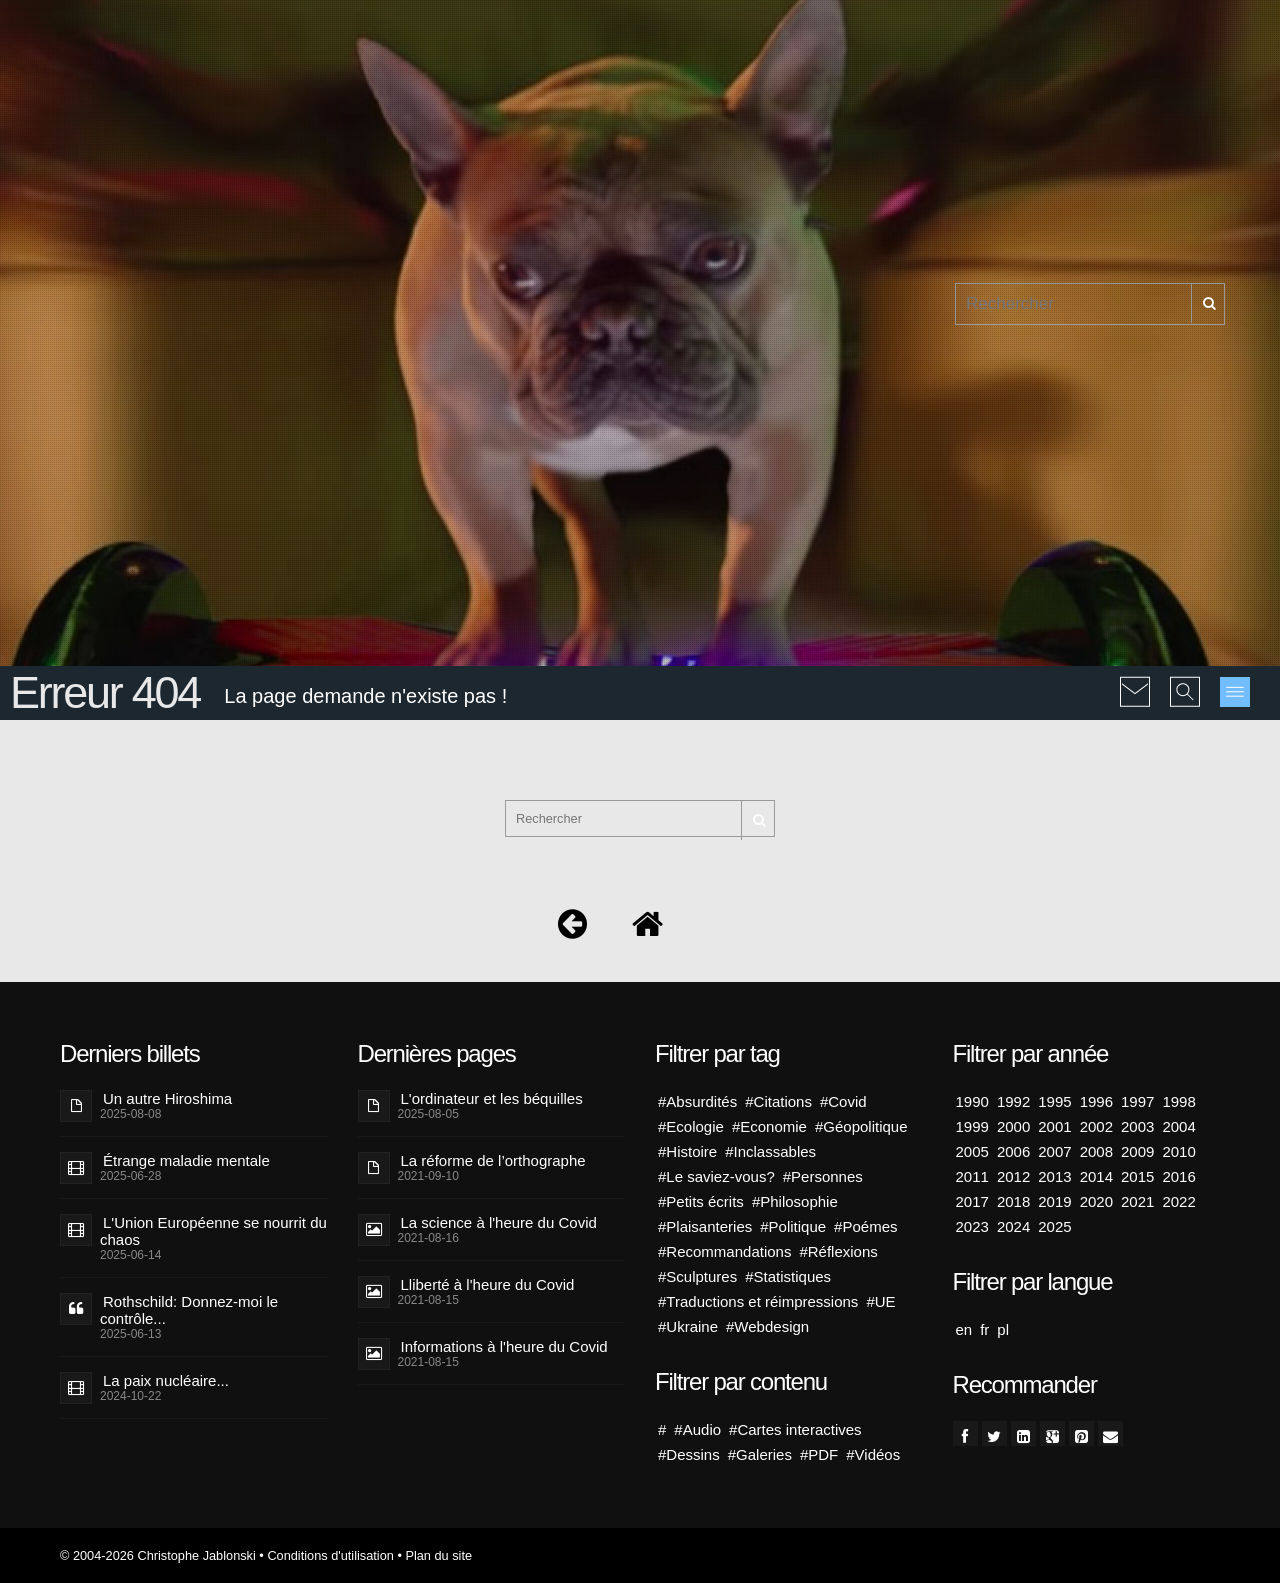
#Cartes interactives (795, 1429)
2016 (1178, 1176)
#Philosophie (795, 1201)
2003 (1137, 1126)
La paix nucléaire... (166, 1380)
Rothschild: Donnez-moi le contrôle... (189, 1310)
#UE (880, 1301)
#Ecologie (691, 1126)
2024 (1013, 1226)
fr (984, 1329)
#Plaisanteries (705, 1226)
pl (1003, 1329)
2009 (1137, 1151)
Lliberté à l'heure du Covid (488, 1284)
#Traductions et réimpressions (758, 1301)
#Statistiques (788, 1276)
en (964, 1329)
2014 (1096, 1176)
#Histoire (687, 1151)
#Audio (697, 1429)
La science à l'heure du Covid (499, 1222)
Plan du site (438, 1555)
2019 (1054, 1201)
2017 (972, 1201)
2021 (1137, 1201)
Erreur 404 (105, 692)
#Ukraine (688, 1326)
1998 (1178, 1101)
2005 (972, 1151)
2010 (1178, 1151)
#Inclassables (770, 1151)
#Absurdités (697, 1101)
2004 (1178, 1126)
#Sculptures (697, 1276)
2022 (1178, 1201)
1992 (1013, 1101)
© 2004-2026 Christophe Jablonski (158, 1555)
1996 (1096, 1101)
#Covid (843, 1101)
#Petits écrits (701, 1201)
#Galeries (760, 1454)
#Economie (769, 1126)
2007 (1054, 1151)
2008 (1096, 1151)
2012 (1013, 1176)
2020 (1096, 1201)
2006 (1013, 1151)
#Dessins (689, 1454)
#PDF (819, 1454)
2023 (972, 1226)
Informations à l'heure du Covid (504, 1346)
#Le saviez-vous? (716, 1176)
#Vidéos (873, 1454)
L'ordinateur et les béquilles (492, 1098)
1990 (972, 1101)
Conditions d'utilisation (330, 1555)
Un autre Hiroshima (167, 1098)
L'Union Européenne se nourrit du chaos (213, 1231)
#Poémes (865, 1226)
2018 (1013, 1201)
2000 (1013, 1126)
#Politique (793, 1226)
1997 (1137, 1101)
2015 (1137, 1176)
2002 (1096, 1126)
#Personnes (823, 1176)
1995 (1054, 1101)
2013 (1054, 1176)
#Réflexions (838, 1251)
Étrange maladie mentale (186, 1160)
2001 (1054, 1126)
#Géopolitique (861, 1126)
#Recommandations (724, 1251)
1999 (972, 1126)
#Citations (778, 1101)
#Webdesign (767, 1326)
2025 (1054, 1226)
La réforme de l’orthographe (493, 1160)
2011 (972, 1176)
